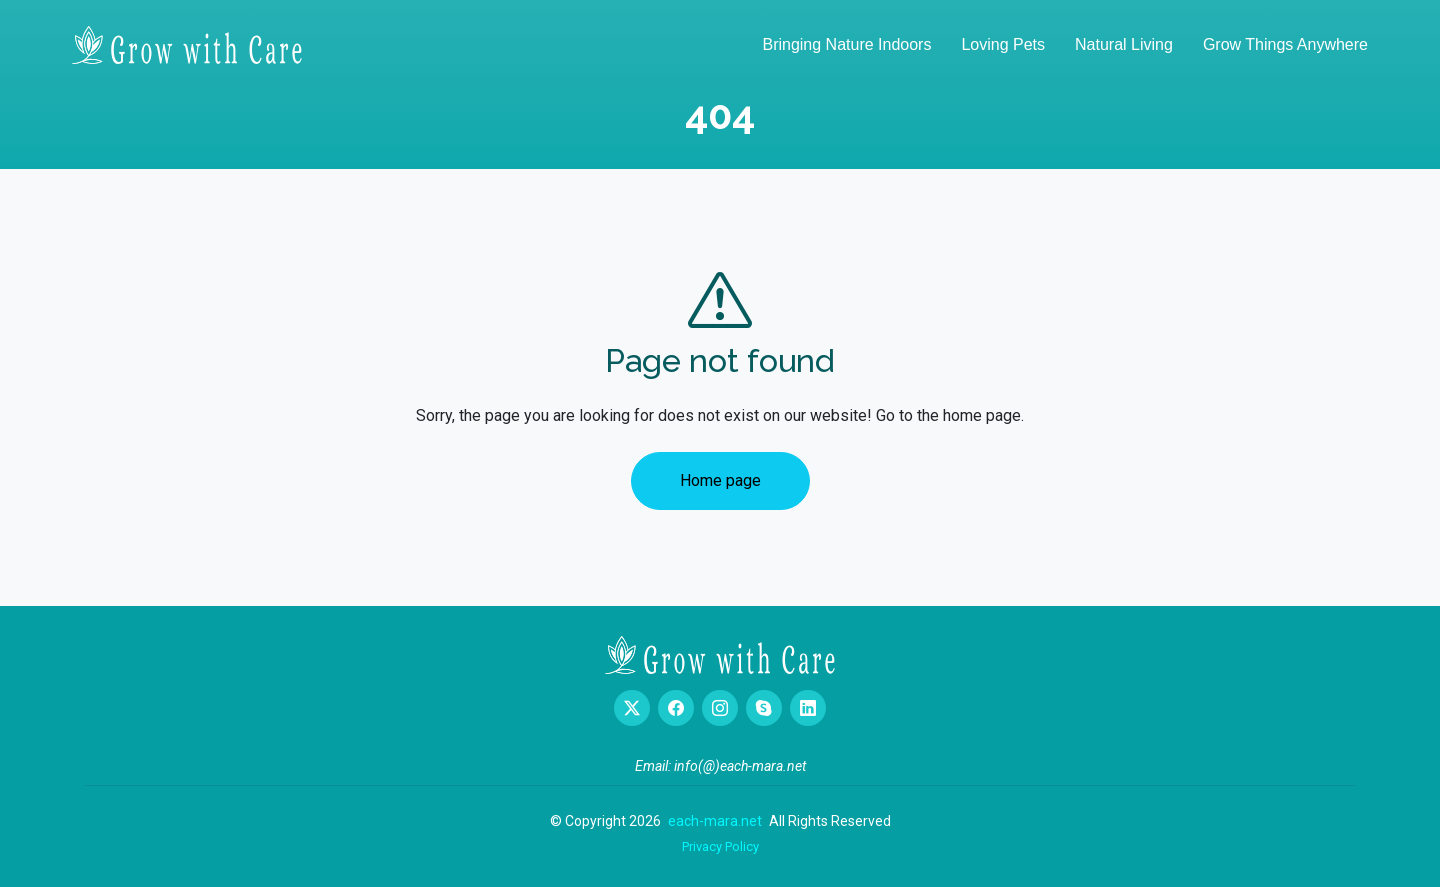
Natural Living (1124, 44)
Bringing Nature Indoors (846, 44)
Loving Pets (1003, 44)
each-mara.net (715, 821)
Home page (720, 480)
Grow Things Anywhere (1285, 44)
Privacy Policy (720, 846)
